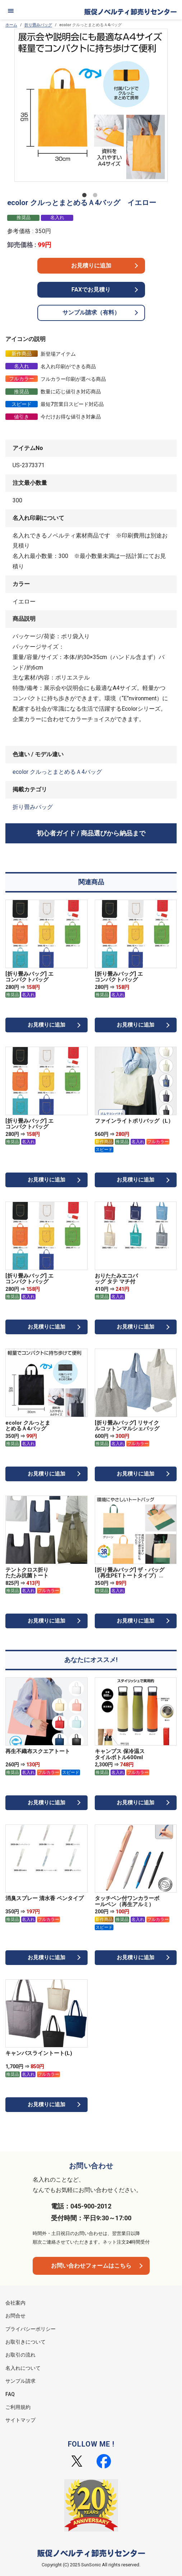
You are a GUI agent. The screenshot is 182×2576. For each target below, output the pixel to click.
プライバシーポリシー (30, 2329)
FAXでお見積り (91, 289)
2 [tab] (96, 196)
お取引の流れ (20, 2355)
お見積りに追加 (91, 265)
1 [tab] (85, 196)
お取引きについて (25, 2342)
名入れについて (23, 2368)
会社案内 (15, 2303)
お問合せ (15, 2316)
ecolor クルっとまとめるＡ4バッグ (57, 771)
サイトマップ (20, 2420)
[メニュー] (11, 11)
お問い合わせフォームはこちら (91, 2265)
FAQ (10, 2394)
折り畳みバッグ (38, 25)
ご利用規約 (18, 2407)
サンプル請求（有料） (91, 312)
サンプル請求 (20, 2381)
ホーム (11, 25)
